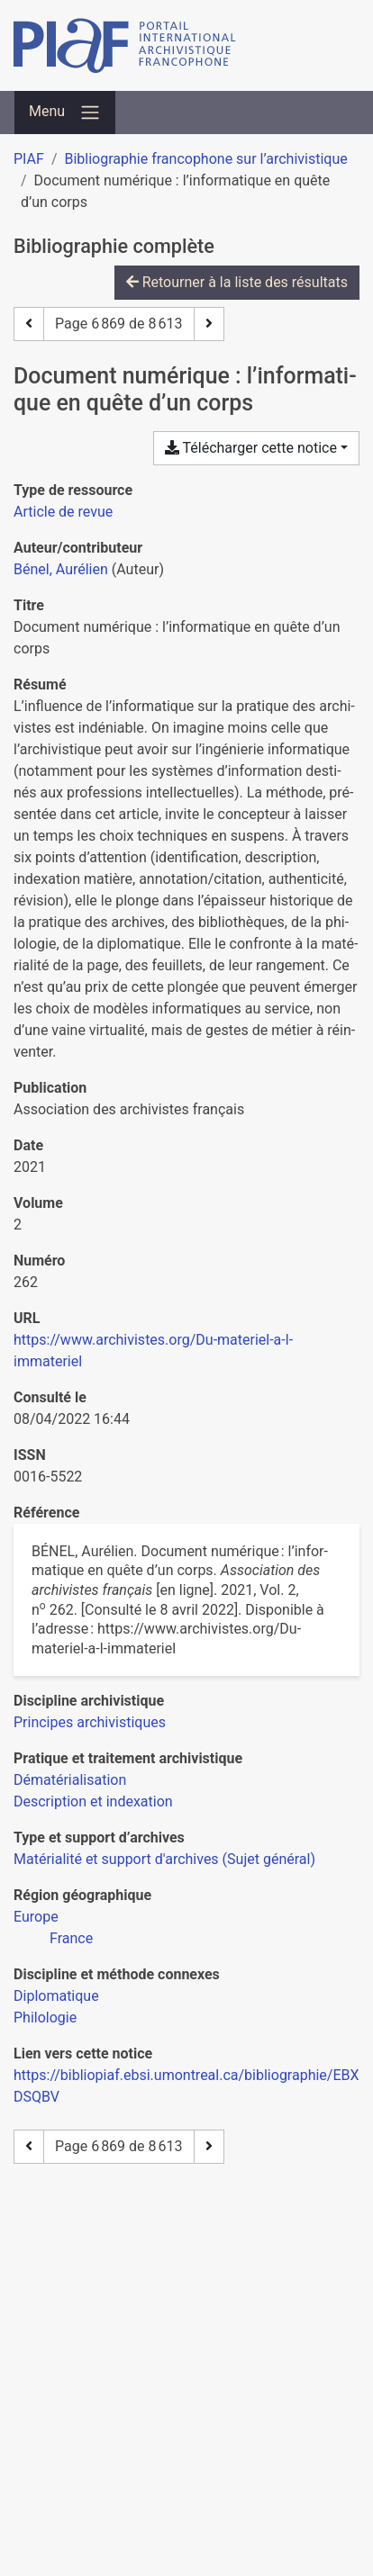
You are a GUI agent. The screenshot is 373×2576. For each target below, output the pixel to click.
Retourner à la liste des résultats (237, 282)
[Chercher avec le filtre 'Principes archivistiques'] (90, 1722)
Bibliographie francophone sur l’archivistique (205, 158)
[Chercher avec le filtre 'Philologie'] (45, 2017)
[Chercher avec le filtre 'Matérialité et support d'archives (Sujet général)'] (164, 1859)
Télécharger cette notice (251, 447)
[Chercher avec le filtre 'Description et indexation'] (93, 1801)
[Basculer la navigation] (64, 112)
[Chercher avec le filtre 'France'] (71, 1938)
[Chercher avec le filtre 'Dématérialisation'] (70, 1779)
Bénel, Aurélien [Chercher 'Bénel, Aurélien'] (61, 569)
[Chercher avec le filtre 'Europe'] (36, 1916)
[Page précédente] (29, 324)
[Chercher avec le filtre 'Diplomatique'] (56, 1995)
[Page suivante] (209, 324)
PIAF (29, 158)
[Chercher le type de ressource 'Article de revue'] (63, 511)
